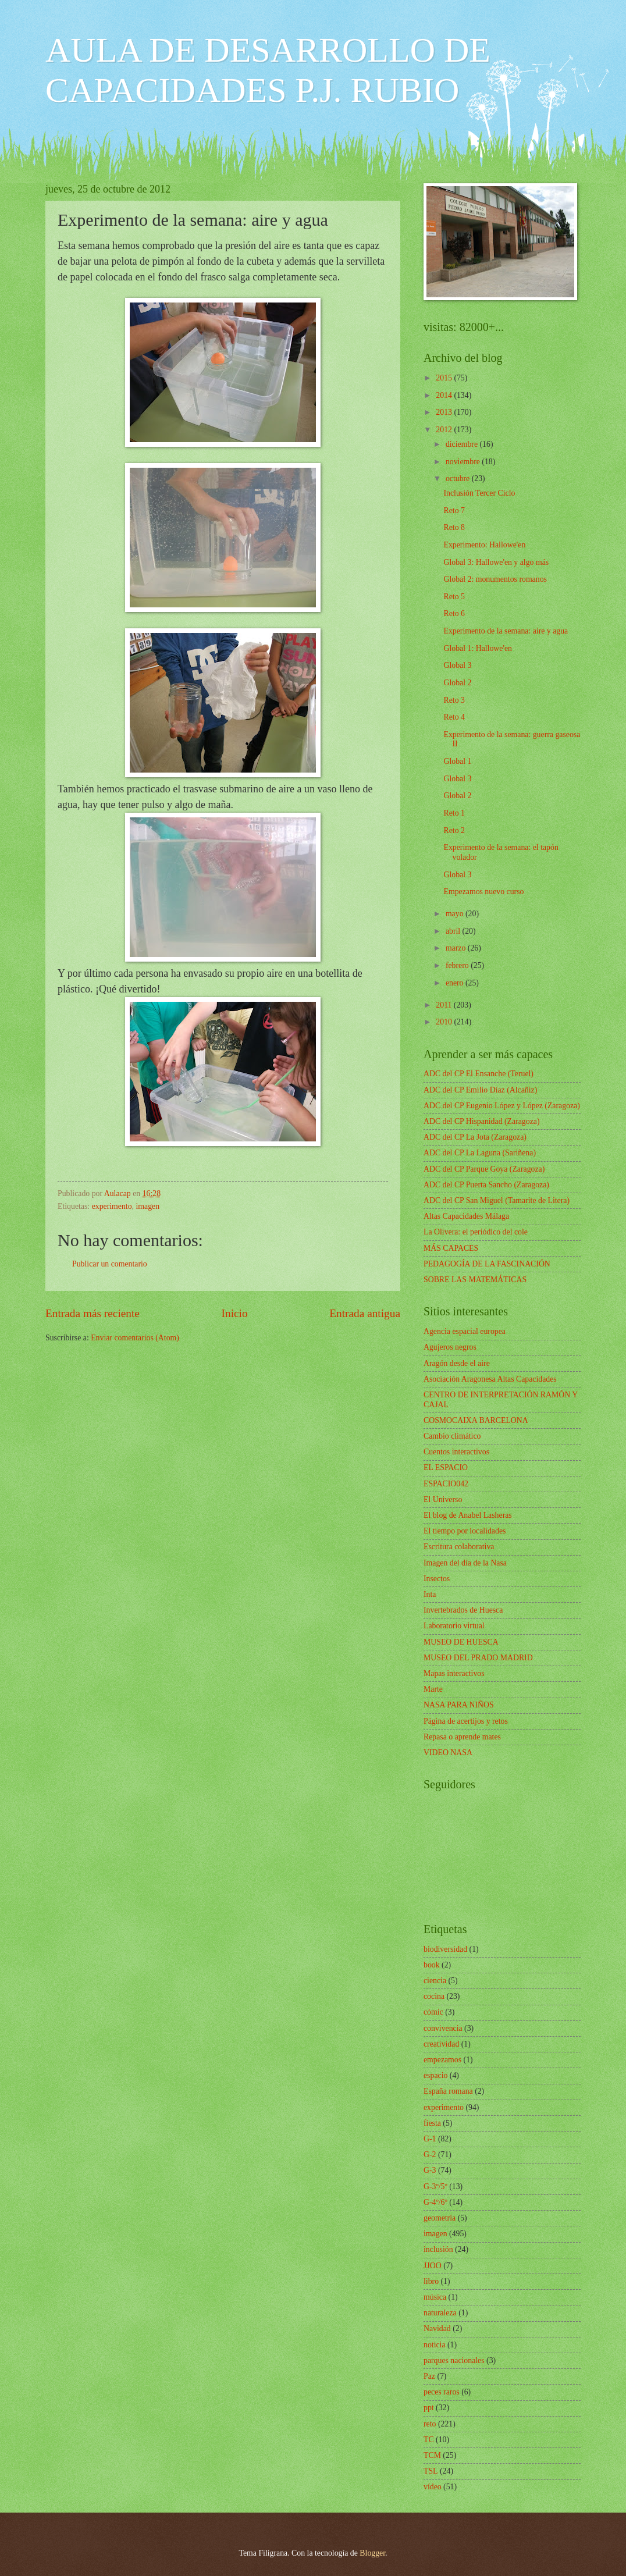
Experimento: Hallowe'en (484, 544)
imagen (148, 1206)
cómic (433, 2012)
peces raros (442, 2392)
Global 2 (457, 682)
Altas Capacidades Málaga (466, 1216)
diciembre (463, 444)
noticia (435, 2344)
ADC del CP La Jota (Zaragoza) (475, 1137)
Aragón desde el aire (457, 1363)
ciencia (435, 1980)
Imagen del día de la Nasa (465, 1563)
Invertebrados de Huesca (463, 1610)
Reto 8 (453, 527)
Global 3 (457, 665)
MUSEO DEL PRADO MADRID (478, 1657)
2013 (445, 412)
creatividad (441, 2044)
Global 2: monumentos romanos (494, 579)
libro (431, 2281)
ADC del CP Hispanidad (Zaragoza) (482, 1121)
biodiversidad (445, 1949)
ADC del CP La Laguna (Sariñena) (480, 1152)
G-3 (430, 2170)
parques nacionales (454, 2360)
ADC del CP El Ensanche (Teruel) (478, 1073)
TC (429, 2439)
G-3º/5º (435, 2186)
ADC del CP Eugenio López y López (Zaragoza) (502, 1105)
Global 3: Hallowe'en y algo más (496, 562)
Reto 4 (453, 717)
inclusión (438, 2249)
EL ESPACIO (446, 1467)
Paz (429, 2376)
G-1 (430, 2138)
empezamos (442, 2059)
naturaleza (440, 2312)
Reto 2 (453, 830)
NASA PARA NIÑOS (459, 1704)
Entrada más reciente (92, 1313)
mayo (455, 913)
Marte (433, 1689)
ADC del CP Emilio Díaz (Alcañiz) (480, 1090)
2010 (445, 1021)
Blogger (372, 2553)
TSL (431, 2471)
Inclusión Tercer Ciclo (479, 493)
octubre (459, 478)
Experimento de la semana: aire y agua (505, 631)
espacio (435, 2075)
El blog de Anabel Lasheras (468, 1515)
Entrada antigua (364, 1313)
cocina (434, 1996)
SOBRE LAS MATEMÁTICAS (475, 1279)
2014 (445, 395)
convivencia (443, 2028)
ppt (429, 2407)
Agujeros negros (450, 1347)
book (432, 1965)
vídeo (433, 2486)
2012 (445, 429)
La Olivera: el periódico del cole (476, 1231)
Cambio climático (452, 1436)
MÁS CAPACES (451, 1248)
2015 (445, 377)
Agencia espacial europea (465, 1331)
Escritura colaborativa (459, 1546)
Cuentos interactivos (456, 1451)
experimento (112, 1206)
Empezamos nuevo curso (483, 891)
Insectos (437, 1578)
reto (430, 2424)
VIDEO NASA (448, 1752)
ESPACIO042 (446, 1483)
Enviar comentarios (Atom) (135, 1337)
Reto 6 (453, 613)
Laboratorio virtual (454, 1625)
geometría (440, 2218)
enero (455, 983)
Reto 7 (453, 510)
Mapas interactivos (454, 1673)
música (435, 2297)
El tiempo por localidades (465, 1531)
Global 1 (457, 761)
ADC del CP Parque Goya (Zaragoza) (484, 1169)
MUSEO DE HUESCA (461, 1642)
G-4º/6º (435, 2202)
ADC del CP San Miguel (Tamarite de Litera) (497, 1200)
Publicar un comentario (109, 1263)
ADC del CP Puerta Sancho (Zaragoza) (486, 1184)
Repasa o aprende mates (462, 1736)
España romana (448, 2091)
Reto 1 (453, 813)
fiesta (432, 2123)
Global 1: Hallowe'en (477, 648)
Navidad (437, 2328)
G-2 (430, 2154)
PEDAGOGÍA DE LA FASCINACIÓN (487, 1263)
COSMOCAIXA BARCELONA (476, 1420)
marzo (457, 948)
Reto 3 (453, 700)
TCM (432, 2455)
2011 (445, 1005)
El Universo (443, 1499)
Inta (430, 1594)
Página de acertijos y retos (466, 1721)
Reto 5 (453, 596)
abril (454, 931)
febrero (458, 965)
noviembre (464, 461)
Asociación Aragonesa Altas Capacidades (490, 1379)
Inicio (235, 1313)
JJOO (433, 2265)
